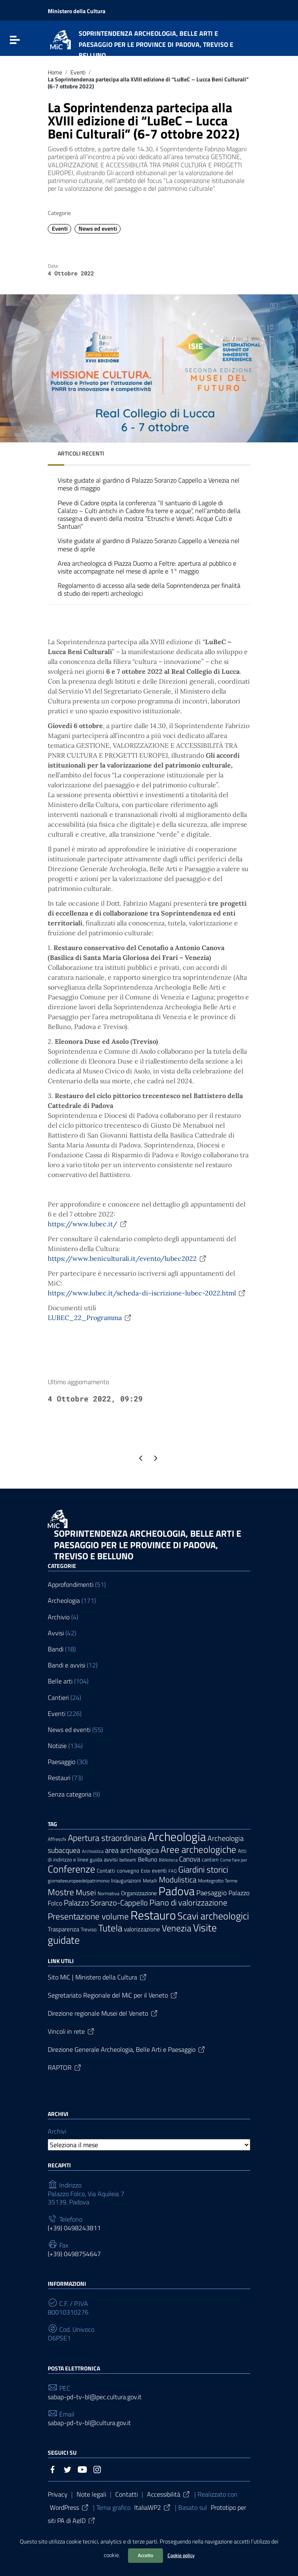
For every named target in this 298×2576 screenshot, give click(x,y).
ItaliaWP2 (152, 2507)
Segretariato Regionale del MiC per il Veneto (113, 1995)
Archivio (59, 1617)
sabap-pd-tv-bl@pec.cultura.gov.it (95, 2397)
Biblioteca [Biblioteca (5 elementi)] (168, 1860)
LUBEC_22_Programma (90, 1317)
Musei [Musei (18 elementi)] (86, 1892)
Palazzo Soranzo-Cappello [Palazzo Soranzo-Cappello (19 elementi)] (106, 1902)
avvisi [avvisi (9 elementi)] (111, 1859)
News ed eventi (98, 228)
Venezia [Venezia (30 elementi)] (176, 1928)
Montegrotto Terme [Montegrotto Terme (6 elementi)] (217, 1881)
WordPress (69, 2507)
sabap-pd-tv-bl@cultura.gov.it (89, 2423)
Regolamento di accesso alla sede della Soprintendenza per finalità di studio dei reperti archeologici (149, 589)
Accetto (145, 2555)
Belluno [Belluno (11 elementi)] (147, 1859)
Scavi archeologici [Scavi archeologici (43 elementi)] (213, 1915)
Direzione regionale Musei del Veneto (103, 2013)
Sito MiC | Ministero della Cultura (97, 1977)
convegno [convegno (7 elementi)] (128, 1871)
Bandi (55, 1649)
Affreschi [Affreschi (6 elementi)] (57, 1839)
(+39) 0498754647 (74, 2254)
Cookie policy (181, 2555)
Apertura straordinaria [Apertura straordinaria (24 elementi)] (107, 1837)
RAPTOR (65, 2067)
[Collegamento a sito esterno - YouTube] (82, 2469)
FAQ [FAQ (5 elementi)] (172, 1871)
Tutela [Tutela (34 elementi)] (110, 1928)
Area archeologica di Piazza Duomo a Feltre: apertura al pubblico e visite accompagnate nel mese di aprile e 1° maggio (147, 567)
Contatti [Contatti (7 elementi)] (106, 1871)
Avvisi (56, 1633)
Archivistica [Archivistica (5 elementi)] (92, 1851)
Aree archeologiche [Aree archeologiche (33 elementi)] (198, 1849)
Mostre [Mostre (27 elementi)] (61, 1891)
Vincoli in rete (71, 2031)
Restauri (59, 1778)
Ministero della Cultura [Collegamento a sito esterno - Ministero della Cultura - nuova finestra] (76, 11)
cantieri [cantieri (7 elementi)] (210, 1860)
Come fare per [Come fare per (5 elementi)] (233, 1860)
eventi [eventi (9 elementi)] (159, 1870)
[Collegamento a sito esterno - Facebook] (53, 2469)
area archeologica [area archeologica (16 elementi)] (132, 1850)
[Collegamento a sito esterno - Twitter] (67, 2469)
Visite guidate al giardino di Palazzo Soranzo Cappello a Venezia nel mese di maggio (149, 484)
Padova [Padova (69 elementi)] (176, 1891)
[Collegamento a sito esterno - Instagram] (97, 2469)
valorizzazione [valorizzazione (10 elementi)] (142, 1929)
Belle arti (60, 1681)
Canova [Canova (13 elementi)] (189, 1859)
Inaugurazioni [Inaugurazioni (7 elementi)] (126, 1881)
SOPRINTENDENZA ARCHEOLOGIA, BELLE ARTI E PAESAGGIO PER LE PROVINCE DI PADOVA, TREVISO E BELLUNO (147, 1544)
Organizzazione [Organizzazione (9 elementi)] (139, 1893)
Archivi (57, 2131)
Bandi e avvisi (66, 1665)
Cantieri (58, 1698)
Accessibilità (169, 2494)
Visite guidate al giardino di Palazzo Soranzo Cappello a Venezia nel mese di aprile (149, 544)
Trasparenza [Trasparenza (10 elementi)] (63, 1929)
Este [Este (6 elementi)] (145, 1871)
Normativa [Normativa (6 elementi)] (108, 1893)
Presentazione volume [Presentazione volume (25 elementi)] (88, 1916)
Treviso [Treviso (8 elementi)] (89, 1929)
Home (55, 72)
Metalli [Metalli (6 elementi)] (150, 1881)
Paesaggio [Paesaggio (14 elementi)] (211, 1892)
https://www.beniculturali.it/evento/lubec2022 (127, 1258)
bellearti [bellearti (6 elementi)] (127, 1860)
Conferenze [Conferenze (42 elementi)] (71, 1868)
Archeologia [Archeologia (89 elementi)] (177, 1836)
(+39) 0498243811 (74, 2228)
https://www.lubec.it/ (88, 1224)
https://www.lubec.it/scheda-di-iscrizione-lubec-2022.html (147, 1293)
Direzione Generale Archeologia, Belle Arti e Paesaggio (127, 2049)
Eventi (78, 72)
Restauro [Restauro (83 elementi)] (153, 1915)
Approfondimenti (70, 1585)
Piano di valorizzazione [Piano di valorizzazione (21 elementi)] (188, 1902)
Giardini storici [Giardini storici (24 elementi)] (203, 1869)
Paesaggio (61, 1762)
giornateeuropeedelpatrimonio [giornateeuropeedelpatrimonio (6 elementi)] (78, 1881)
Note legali (91, 2494)
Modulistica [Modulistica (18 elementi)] (177, 1879)
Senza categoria (69, 1794)
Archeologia (64, 1601)
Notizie (57, 1746)
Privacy (58, 2494)
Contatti (126, 2494)
